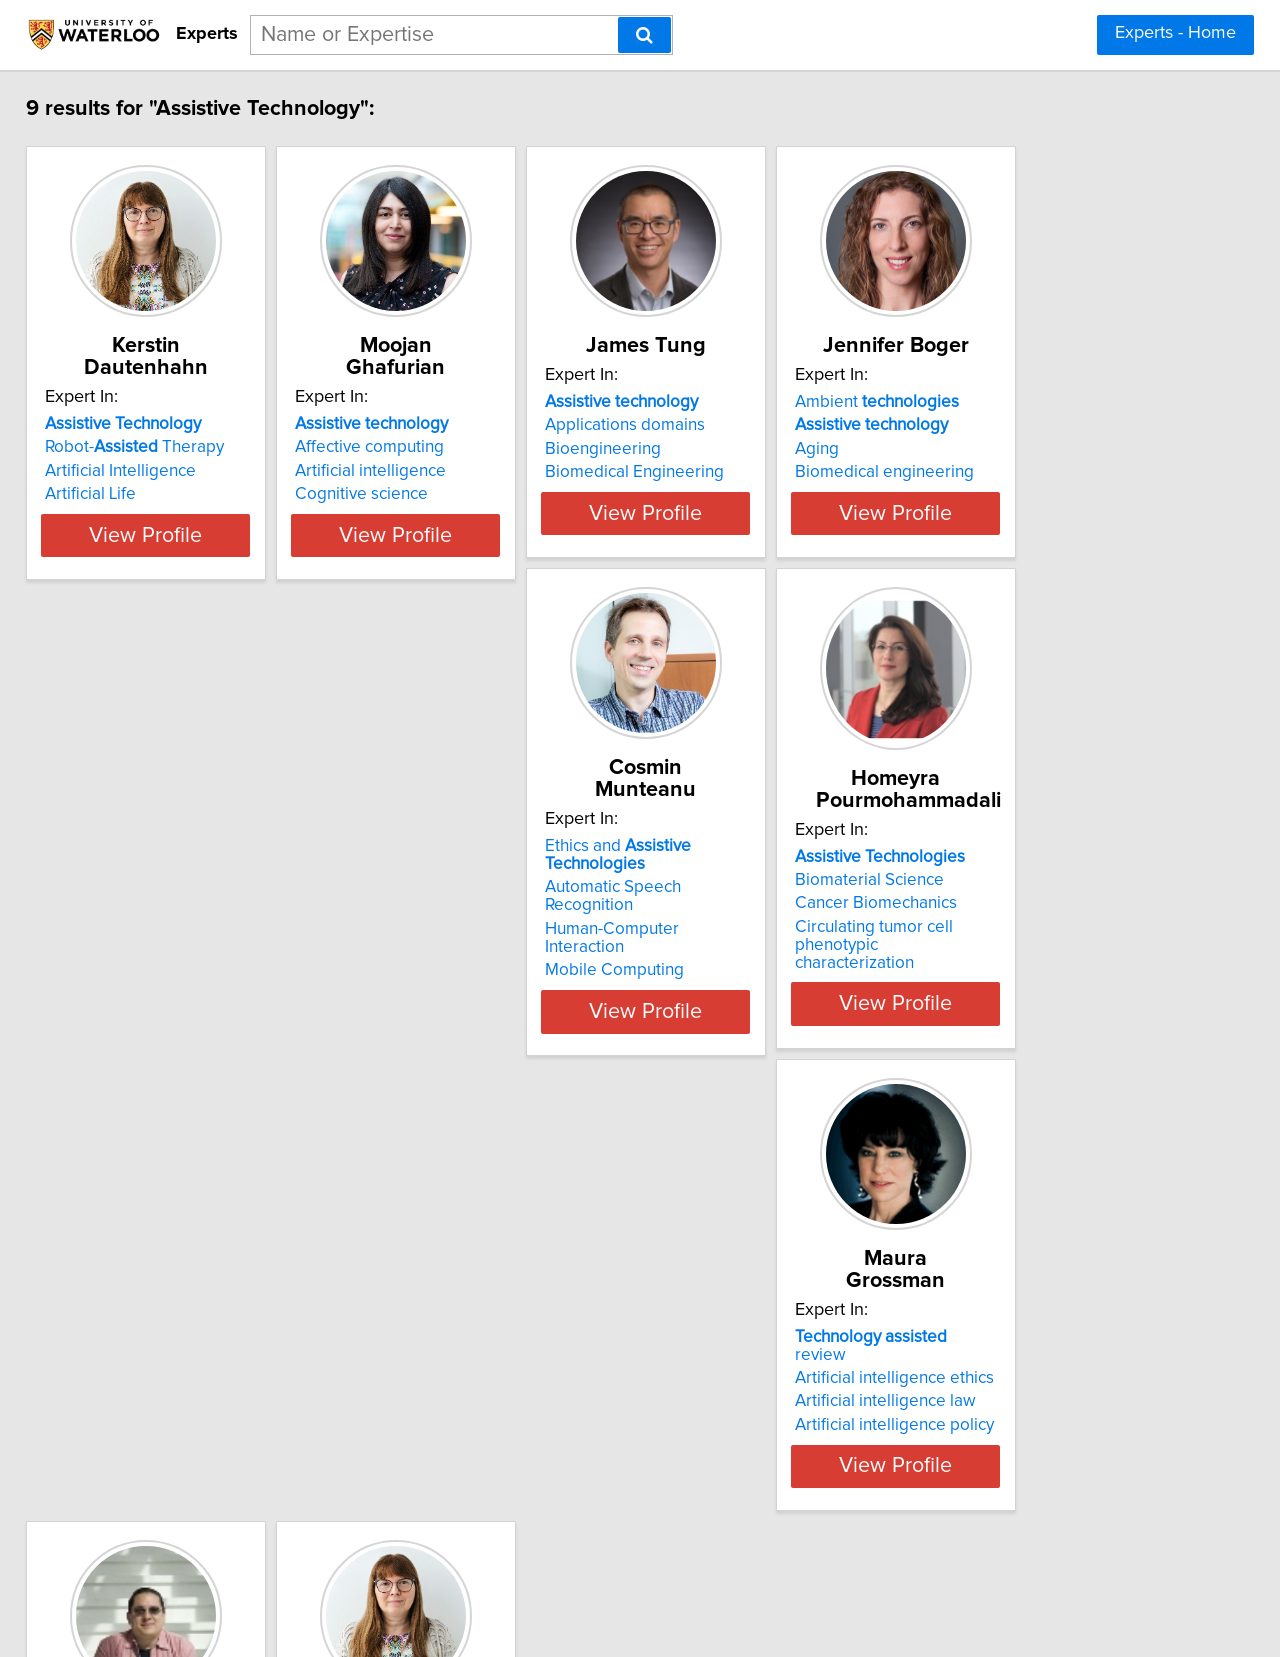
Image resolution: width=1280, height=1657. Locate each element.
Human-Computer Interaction (167, 944)
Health (135, 1393)
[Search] (644, 35)
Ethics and (184, 897)
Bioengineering (717, 471)
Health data (1002, 920)
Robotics (126, 1370)
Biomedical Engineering (748, 494)
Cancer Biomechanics (440, 954)
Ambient (1041, 424)
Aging (981, 471)
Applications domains (739, 447)
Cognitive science (425, 494)
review (762, 897)
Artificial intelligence (434, 471)
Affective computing (433, 447)
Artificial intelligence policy (758, 967)
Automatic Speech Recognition (173, 920)
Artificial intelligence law (749, 944)
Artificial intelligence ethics (758, 920)
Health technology (1027, 944)
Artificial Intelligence (134, 471)
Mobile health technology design (1081, 967)
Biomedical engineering (1048, 494)
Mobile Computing (128, 967)
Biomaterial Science (433, 931)
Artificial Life (104, 494)
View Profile (185, 553)
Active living (1080, 897)
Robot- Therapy (148, 447)
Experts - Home (1175, 33)
